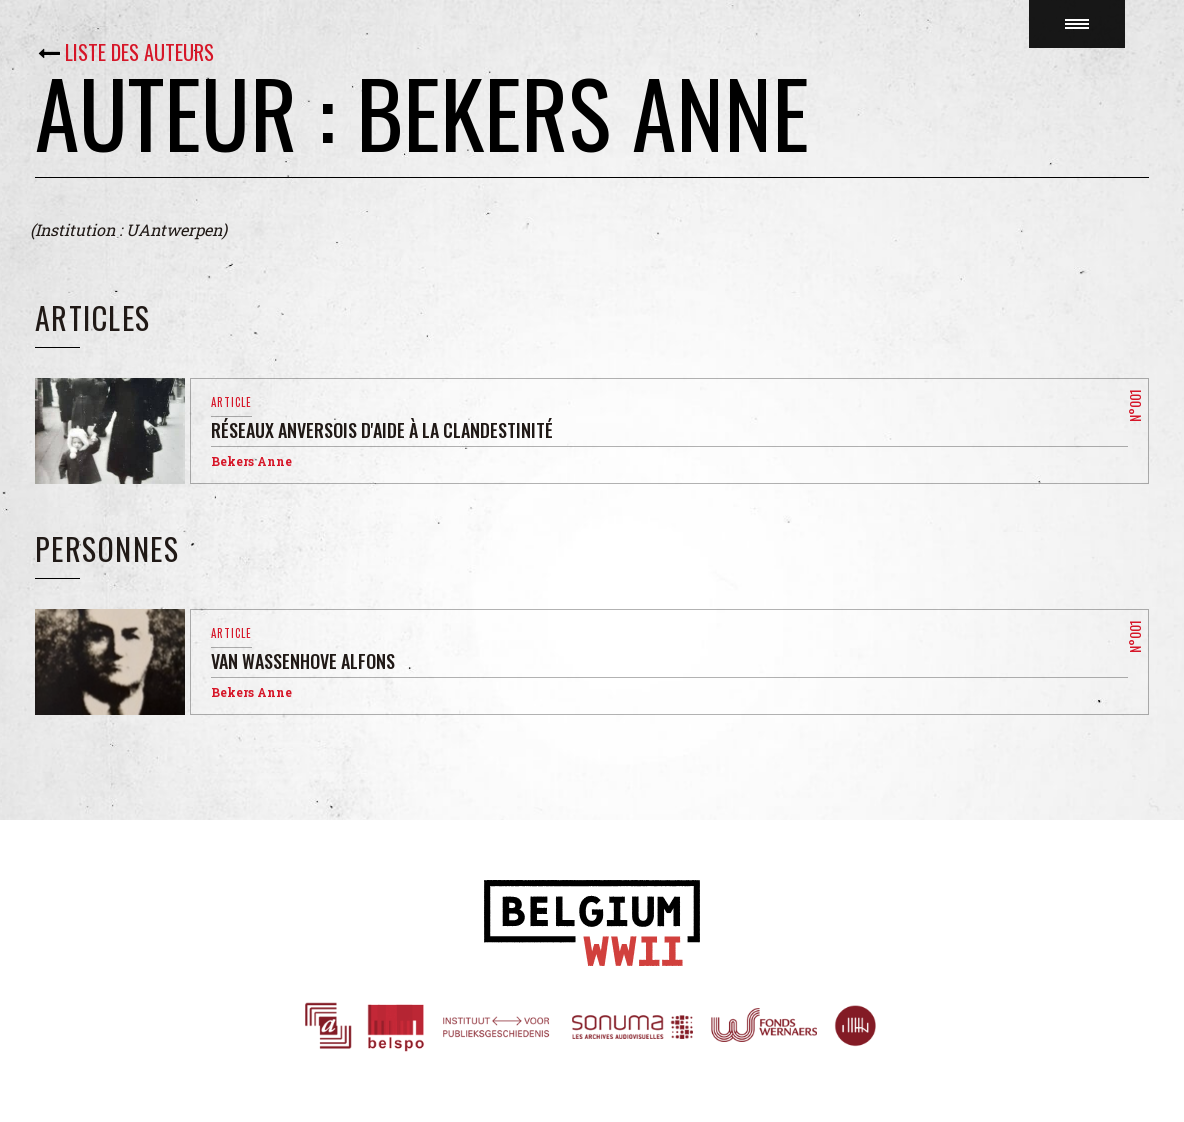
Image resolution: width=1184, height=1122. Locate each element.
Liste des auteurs (139, 52)
